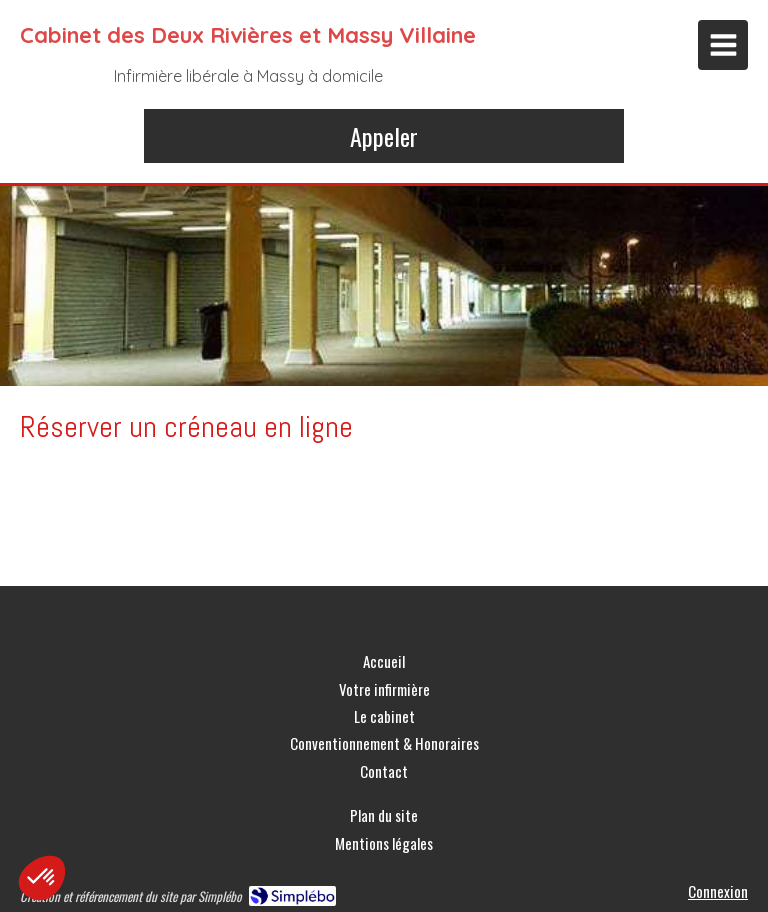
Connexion (718, 891)
